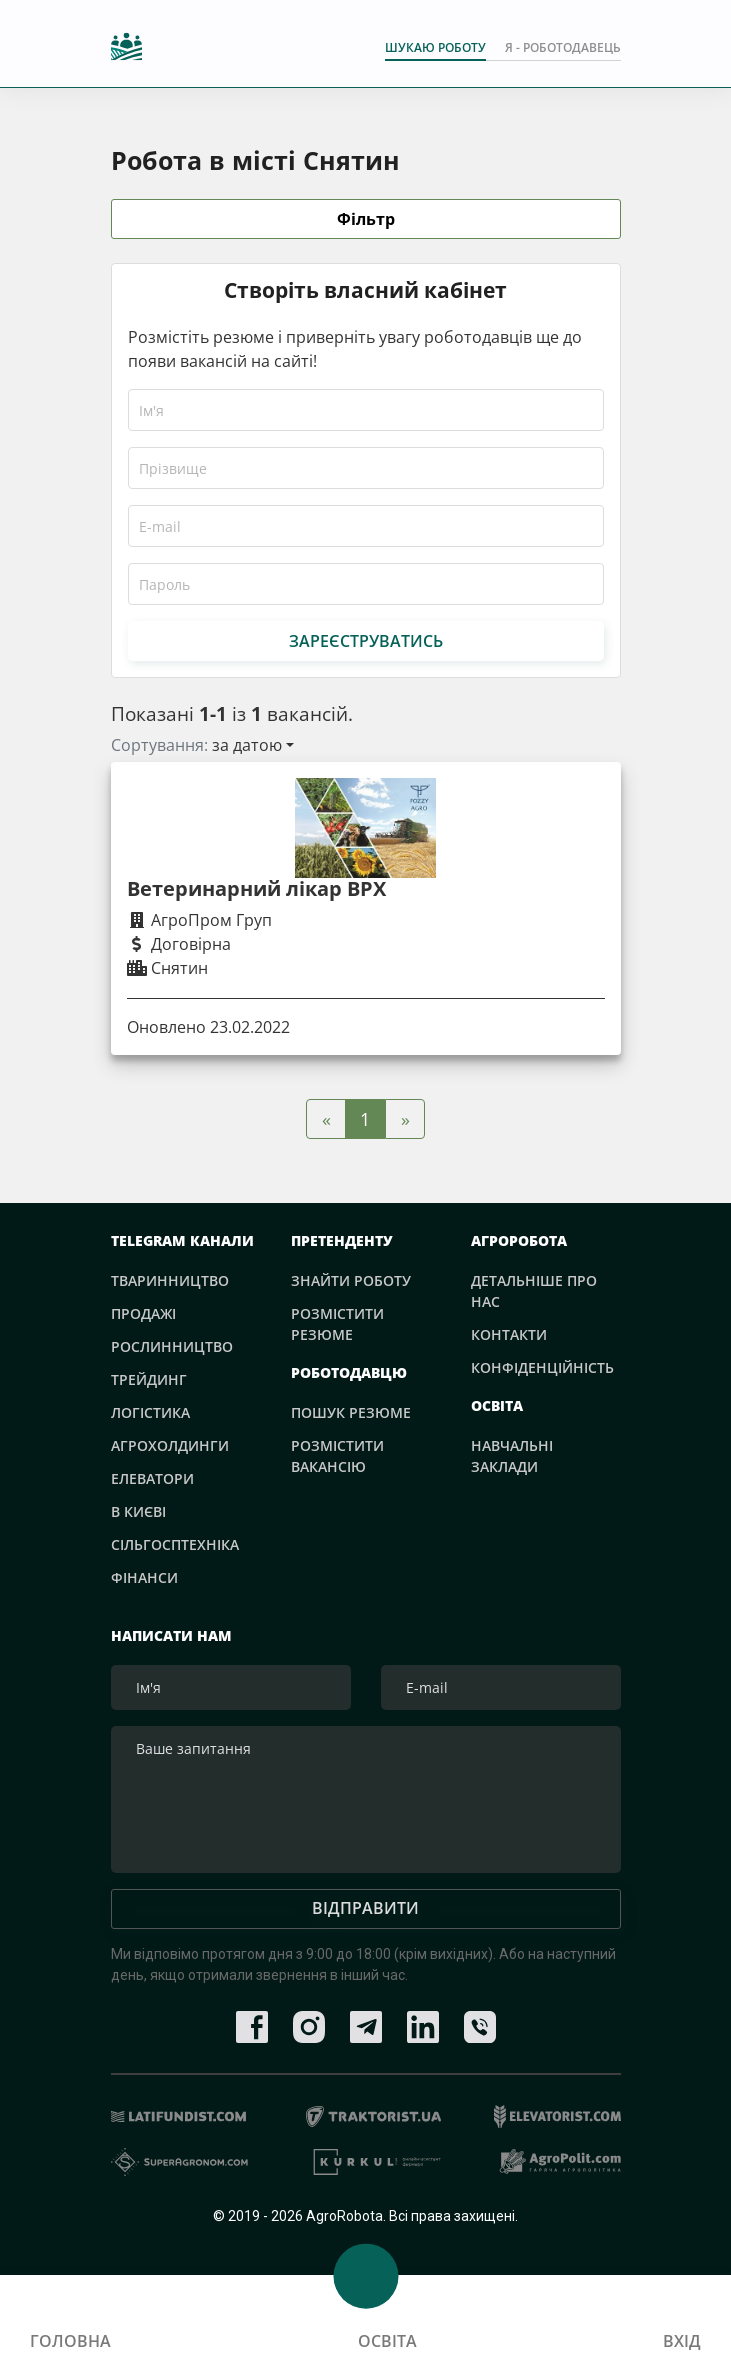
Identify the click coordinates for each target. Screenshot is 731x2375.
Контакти (509, 1334)
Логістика (150, 1412)
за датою (247, 745)
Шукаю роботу (435, 47)
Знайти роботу (351, 1280)
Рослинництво (172, 1346)
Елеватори (152, 1478)
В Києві (138, 1511)
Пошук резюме (351, 1412)
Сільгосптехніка (175, 1544)
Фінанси (144, 1577)
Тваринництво (170, 1280)
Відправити (365, 1912)
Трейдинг (149, 1379)
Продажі (143, 1313)
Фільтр (366, 220)
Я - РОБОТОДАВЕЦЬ (563, 47)
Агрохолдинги (170, 1445)
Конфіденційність (542, 1367)
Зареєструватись (366, 641)
